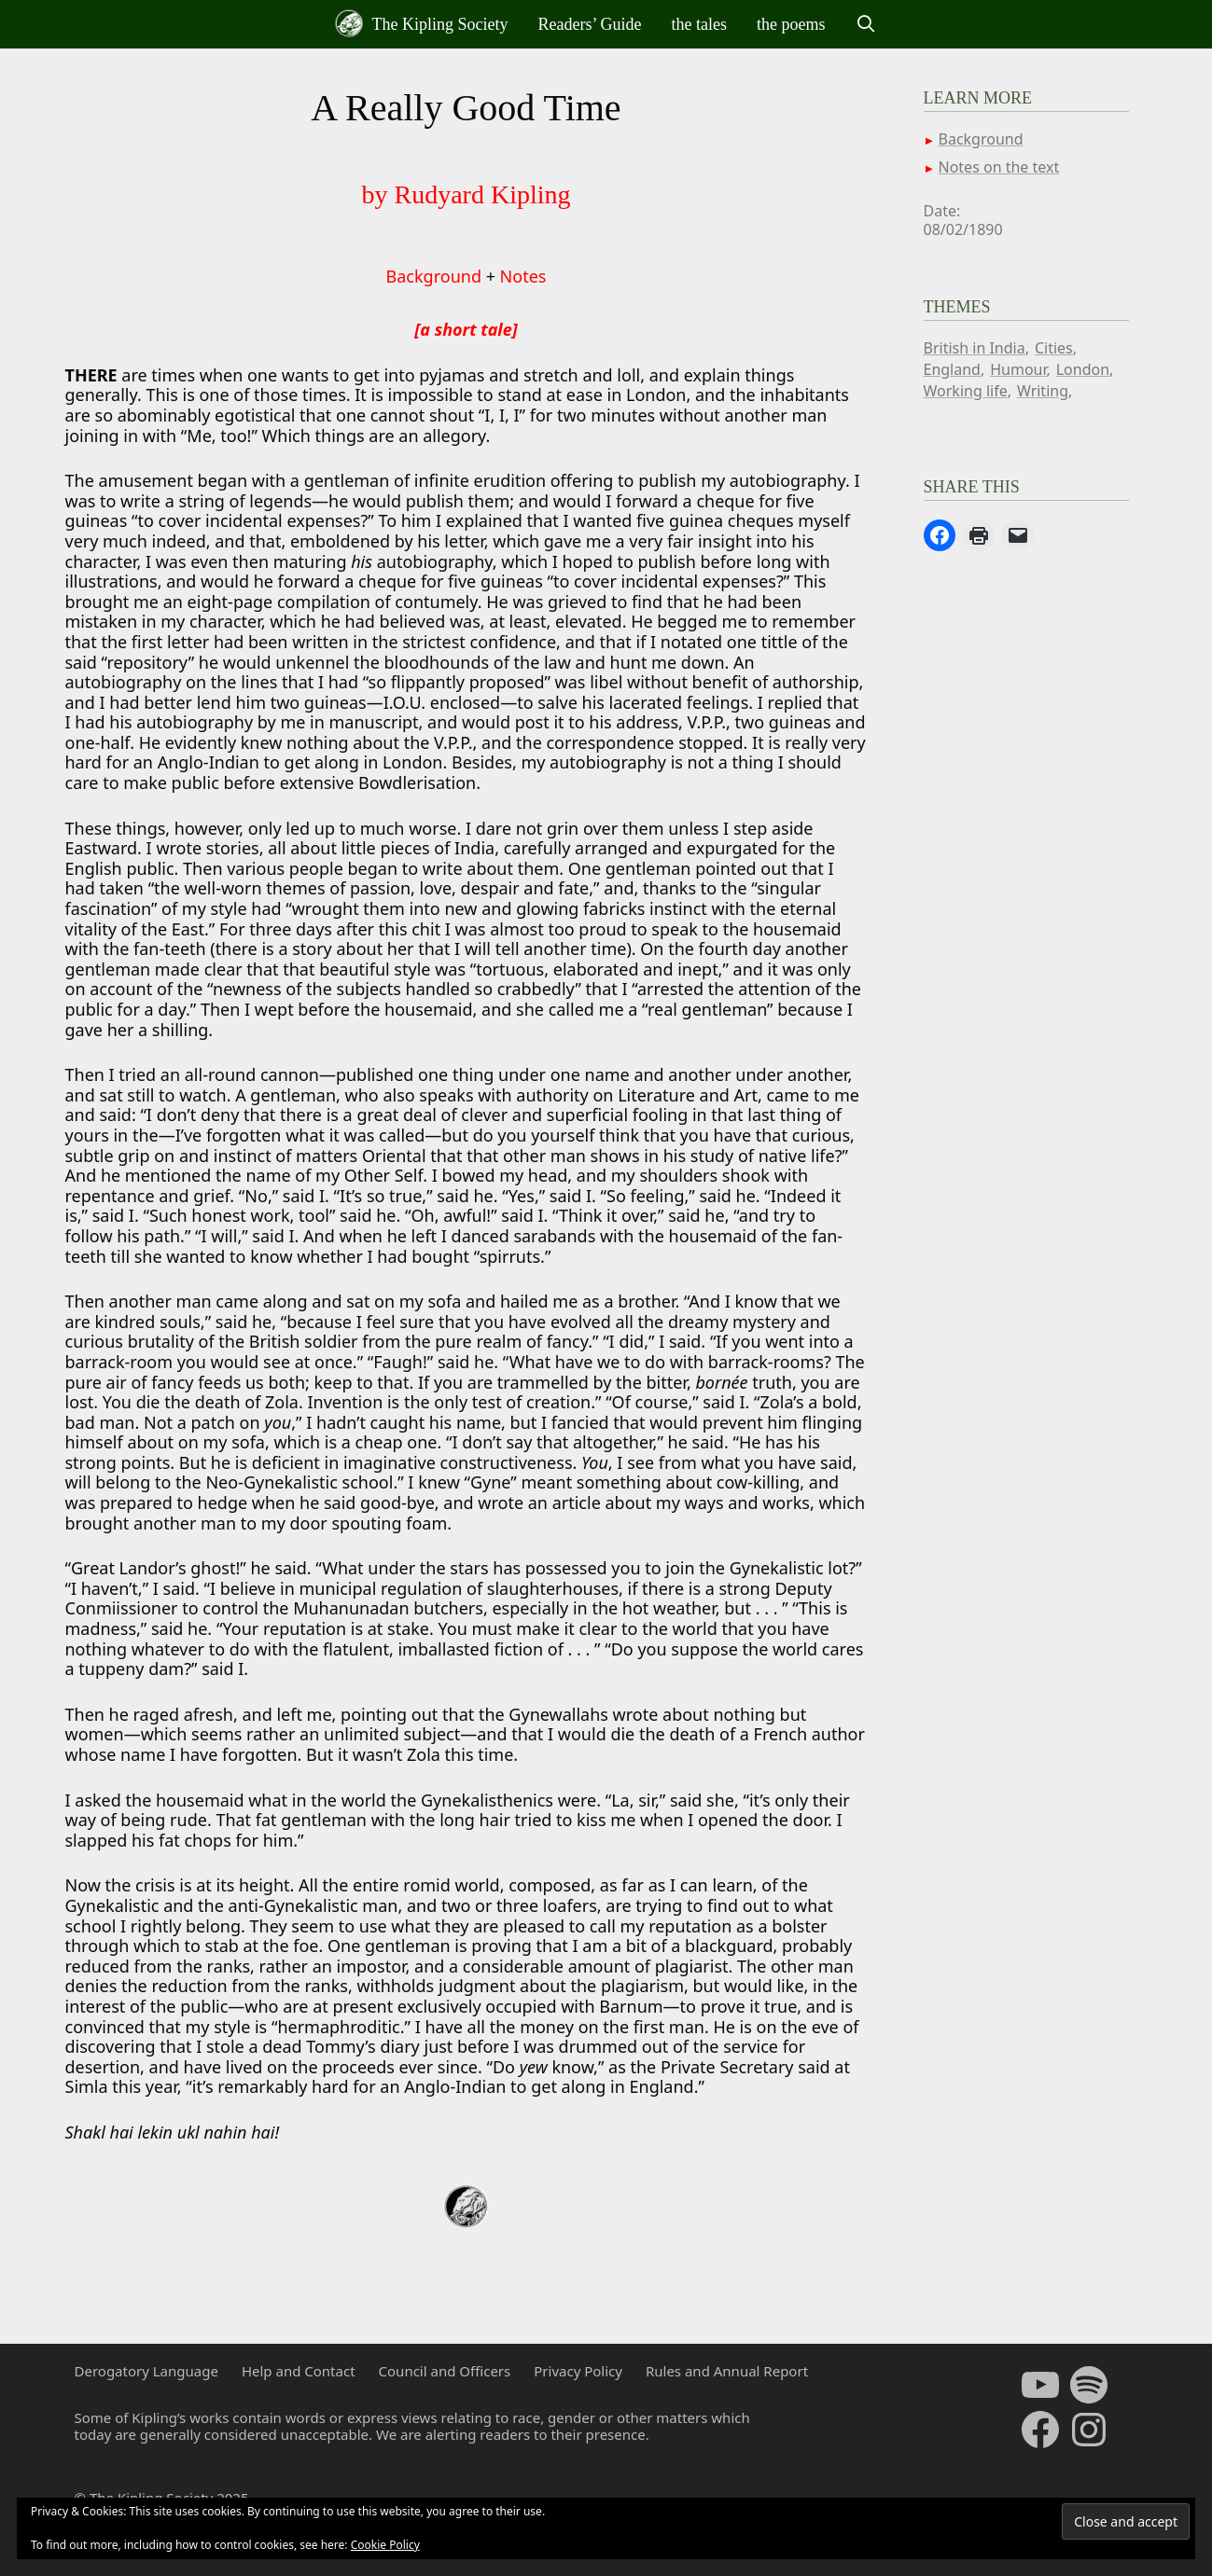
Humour (1018, 369)
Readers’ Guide (589, 24)
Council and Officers (445, 2370)
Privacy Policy (578, 2370)
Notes (523, 276)
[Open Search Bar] (866, 24)
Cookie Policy (385, 2545)
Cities (1054, 348)
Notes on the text (999, 167)
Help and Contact (298, 2370)
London (1082, 369)
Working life (966, 391)
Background (433, 276)
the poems (791, 24)
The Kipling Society (421, 23)
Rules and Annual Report (727, 2370)
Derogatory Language (146, 2370)
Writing (1042, 391)
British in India (974, 348)
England (952, 369)
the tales (699, 24)
